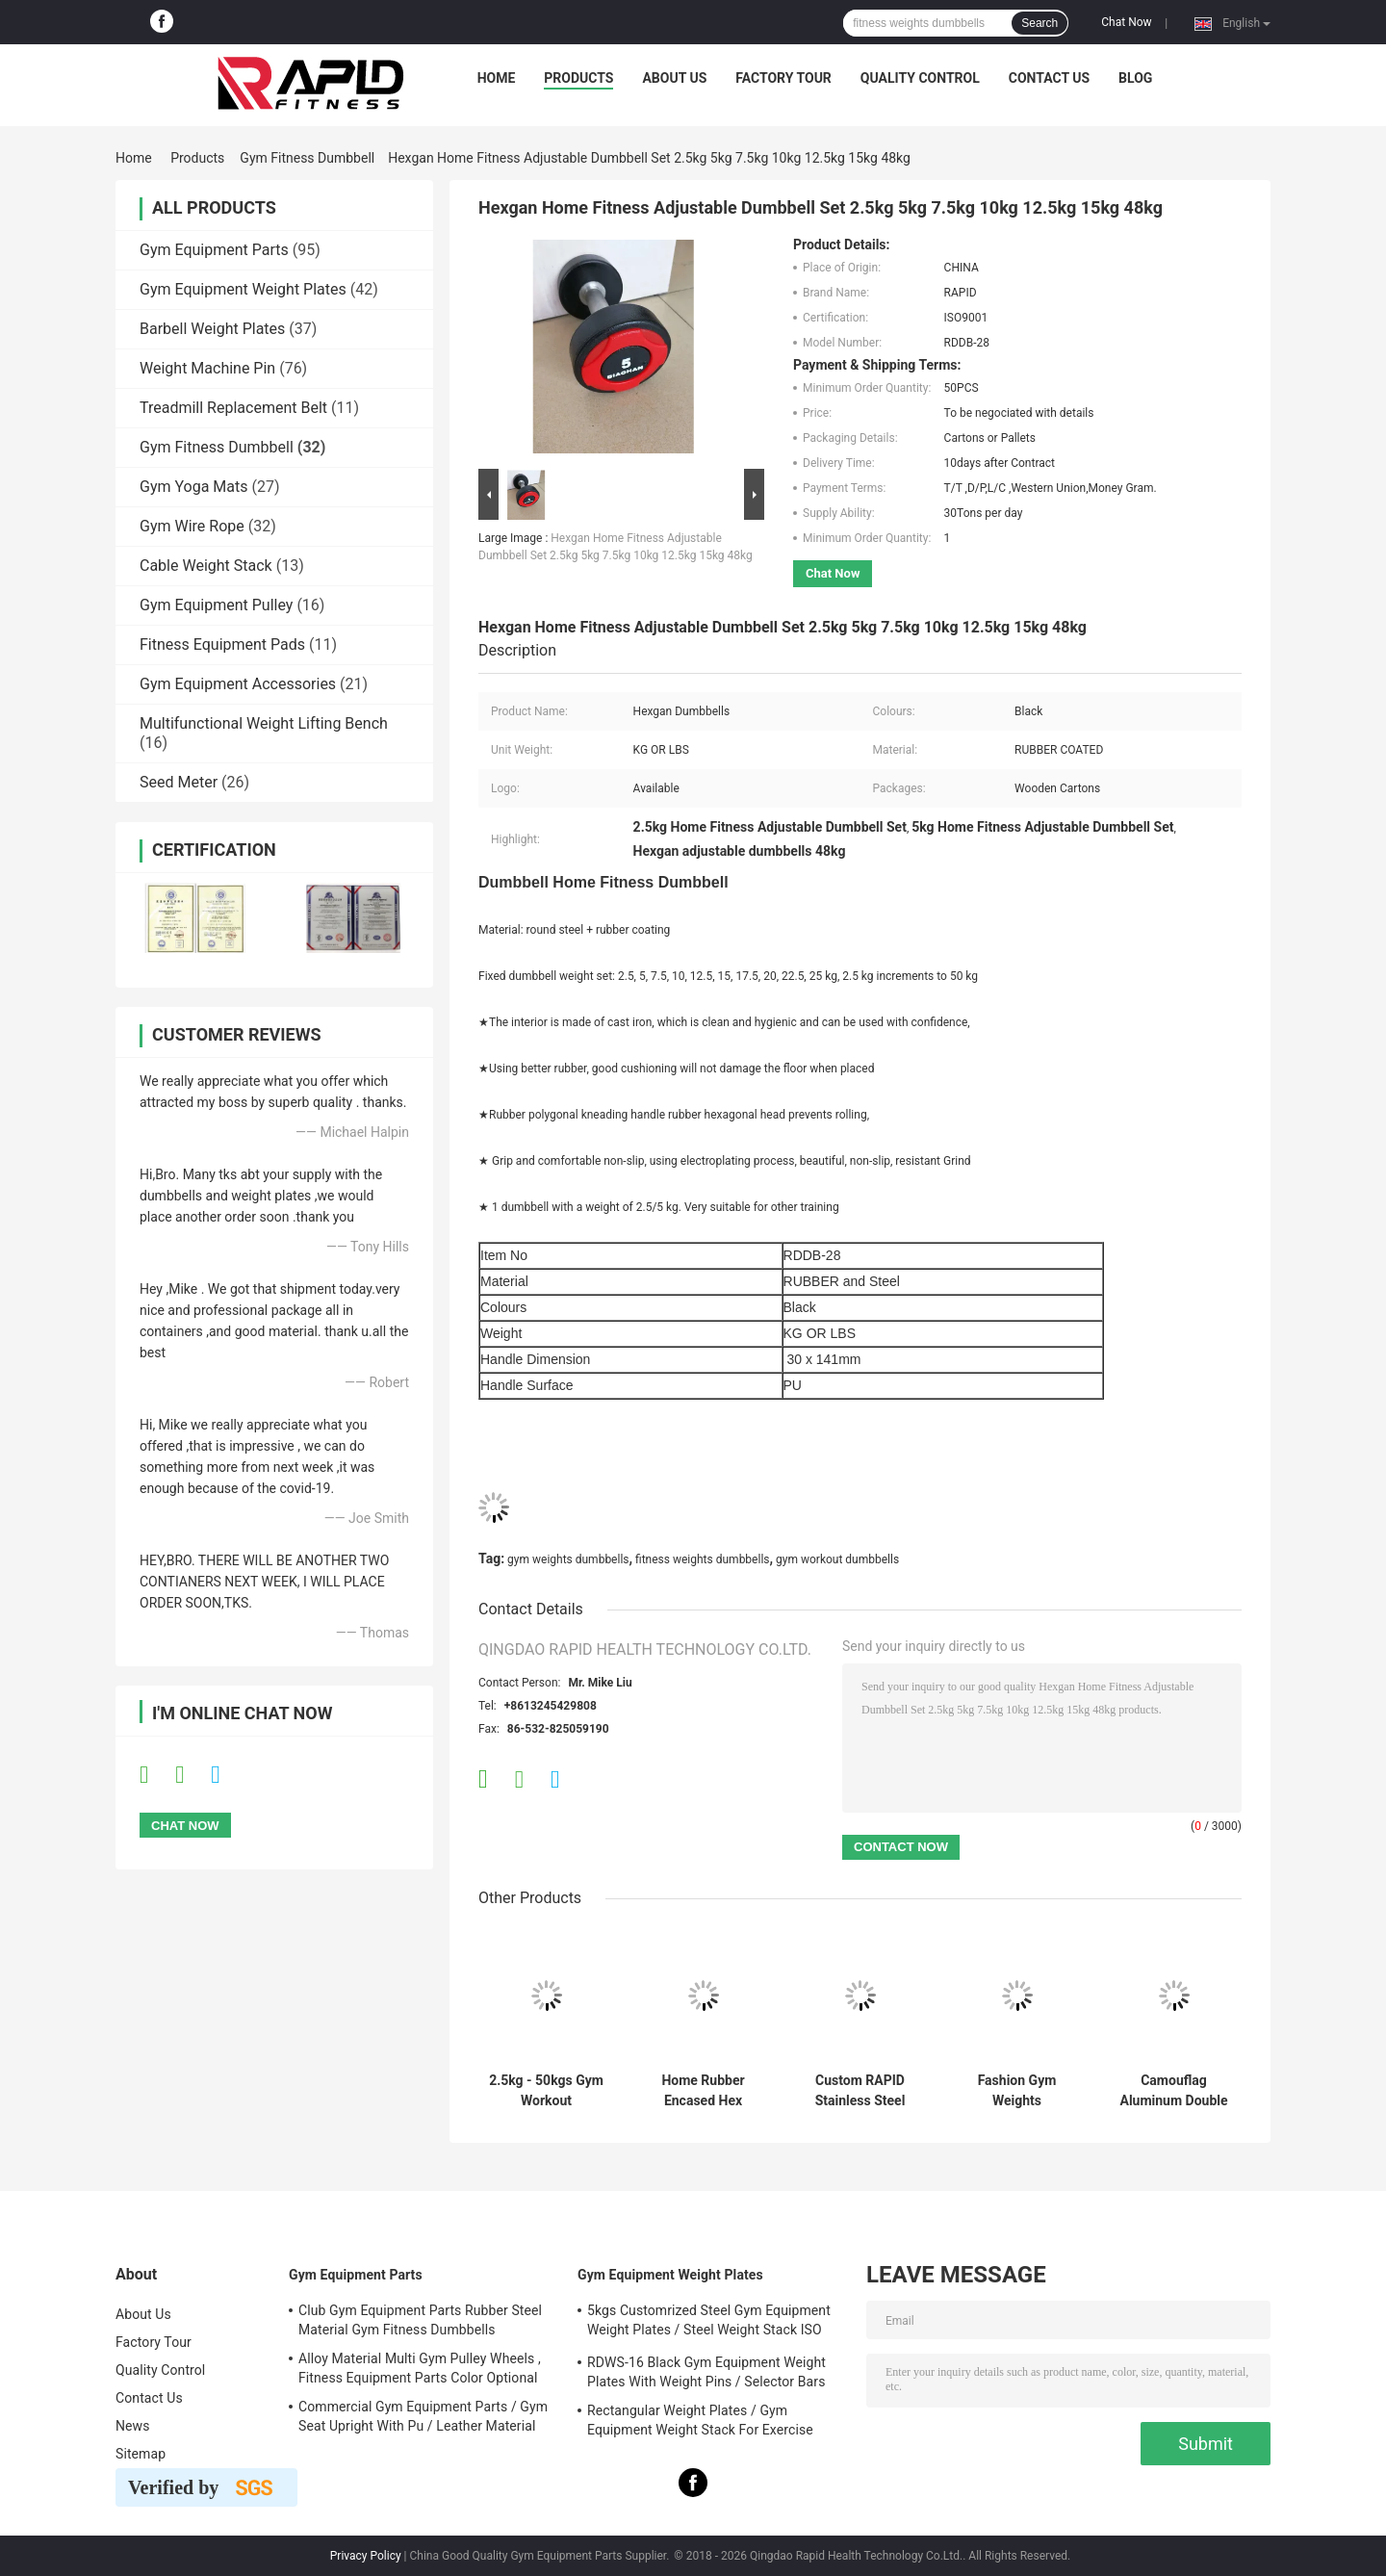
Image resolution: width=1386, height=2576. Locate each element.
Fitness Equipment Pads (222, 644)
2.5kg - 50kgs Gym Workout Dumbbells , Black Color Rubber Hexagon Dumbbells (546, 2091)
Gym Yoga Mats (194, 486)
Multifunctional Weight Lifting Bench (264, 723)
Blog (1135, 78)
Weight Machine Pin (207, 368)
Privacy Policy (365, 2556)
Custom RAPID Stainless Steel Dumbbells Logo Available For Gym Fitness (860, 2091)
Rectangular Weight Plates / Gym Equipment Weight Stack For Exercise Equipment (700, 2423)
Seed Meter (179, 782)
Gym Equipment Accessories (238, 684)
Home (496, 78)
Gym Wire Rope (192, 526)
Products (578, 78)
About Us (674, 78)
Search (1039, 23)
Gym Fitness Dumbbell (307, 158)
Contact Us (1049, 78)
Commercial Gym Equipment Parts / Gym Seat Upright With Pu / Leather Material (423, 2416)
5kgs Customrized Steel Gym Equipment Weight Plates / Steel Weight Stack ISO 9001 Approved (709, 2323)
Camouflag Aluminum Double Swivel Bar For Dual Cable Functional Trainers (1173, 2091)
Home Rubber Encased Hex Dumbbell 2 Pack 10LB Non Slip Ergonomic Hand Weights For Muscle (704, 2091)
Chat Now (1126, 22)
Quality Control (920, 78)
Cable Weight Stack (206, 565)
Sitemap (141, 2453)
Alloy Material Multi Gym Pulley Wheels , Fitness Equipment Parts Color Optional (419, 2368)
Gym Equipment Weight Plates (243, 289)
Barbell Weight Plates (212, 329)
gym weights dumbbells (568, 1559)
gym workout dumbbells (837, 1559)
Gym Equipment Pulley (216, 605)
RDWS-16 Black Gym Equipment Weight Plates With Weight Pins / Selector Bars (706, 2372)
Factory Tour (783, 78)
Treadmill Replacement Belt (233, 408)
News (133, 2426)
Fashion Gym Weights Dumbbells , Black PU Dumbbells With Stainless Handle (1017, 2091)
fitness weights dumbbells (702, 1559)
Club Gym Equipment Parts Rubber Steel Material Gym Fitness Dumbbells (420, 2320)
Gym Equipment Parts (214, 250)
